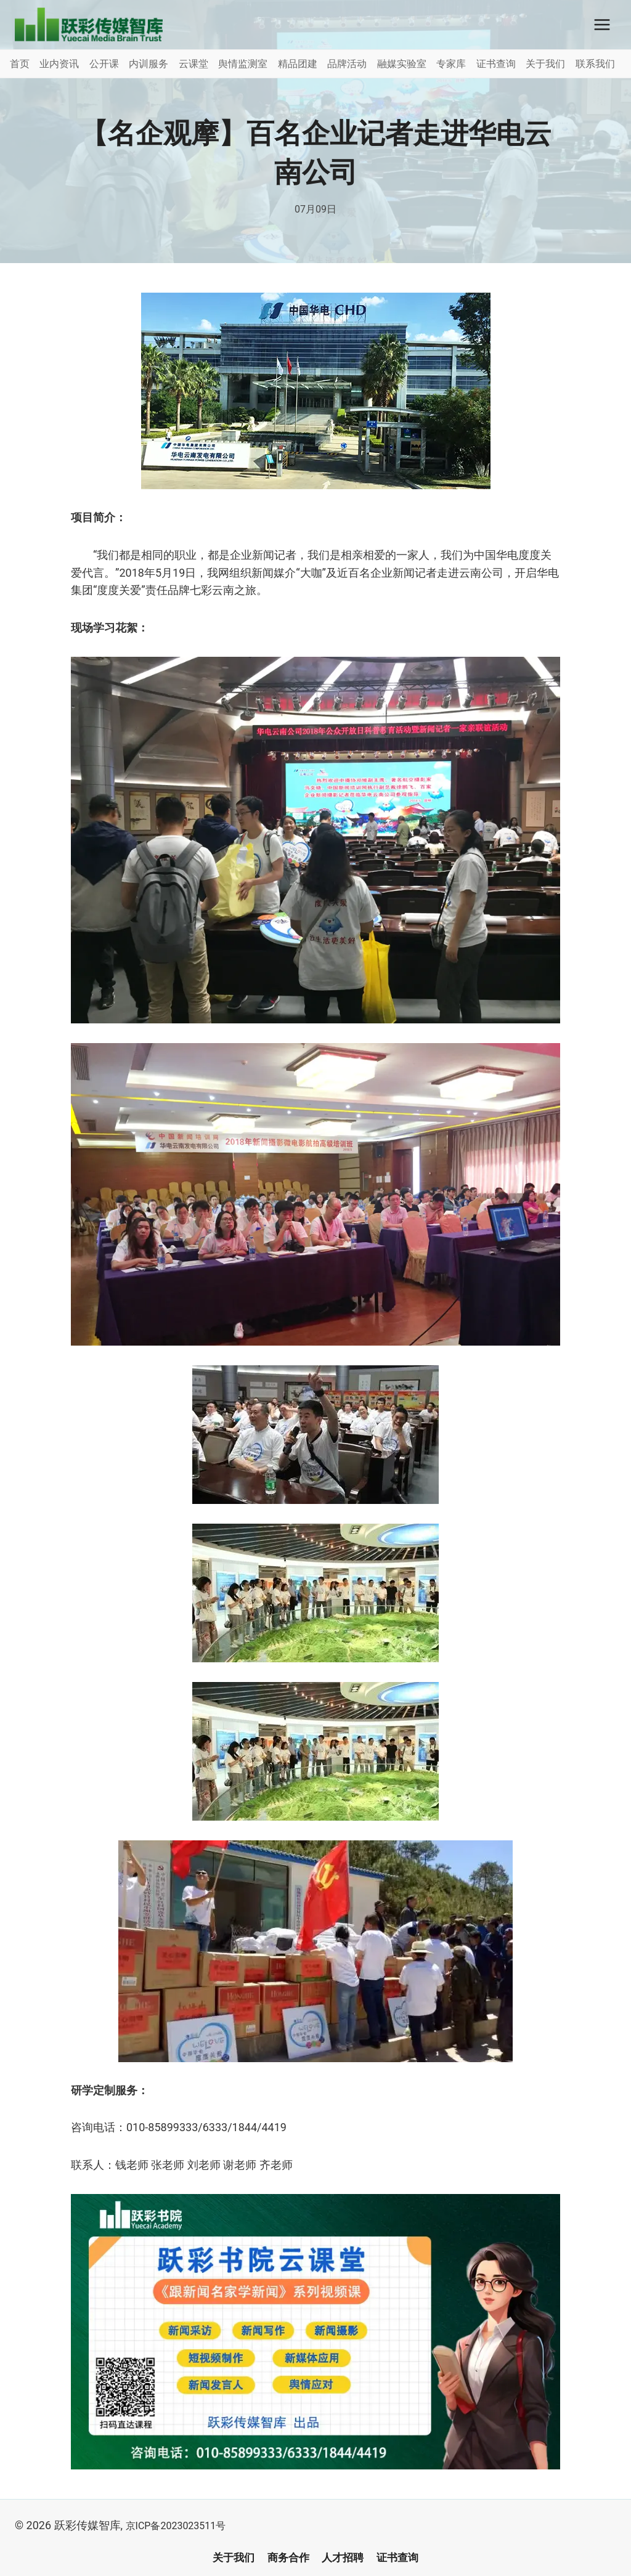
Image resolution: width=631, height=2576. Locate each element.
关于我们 (545, 64)
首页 (20, 64)
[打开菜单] (601, 24)
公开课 (104, 64)
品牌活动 (347, 64)
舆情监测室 (242, 64)
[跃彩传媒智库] (89, 25)
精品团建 (297, 64)
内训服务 (148, 64)
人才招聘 (344, 2557)
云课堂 (193, 64)
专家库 (451, 64)
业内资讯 (59, 64)
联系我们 (595, 64)
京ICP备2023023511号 (182, 2525)
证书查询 (496, 64)
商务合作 (286, 2557)
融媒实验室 (401, 64)
